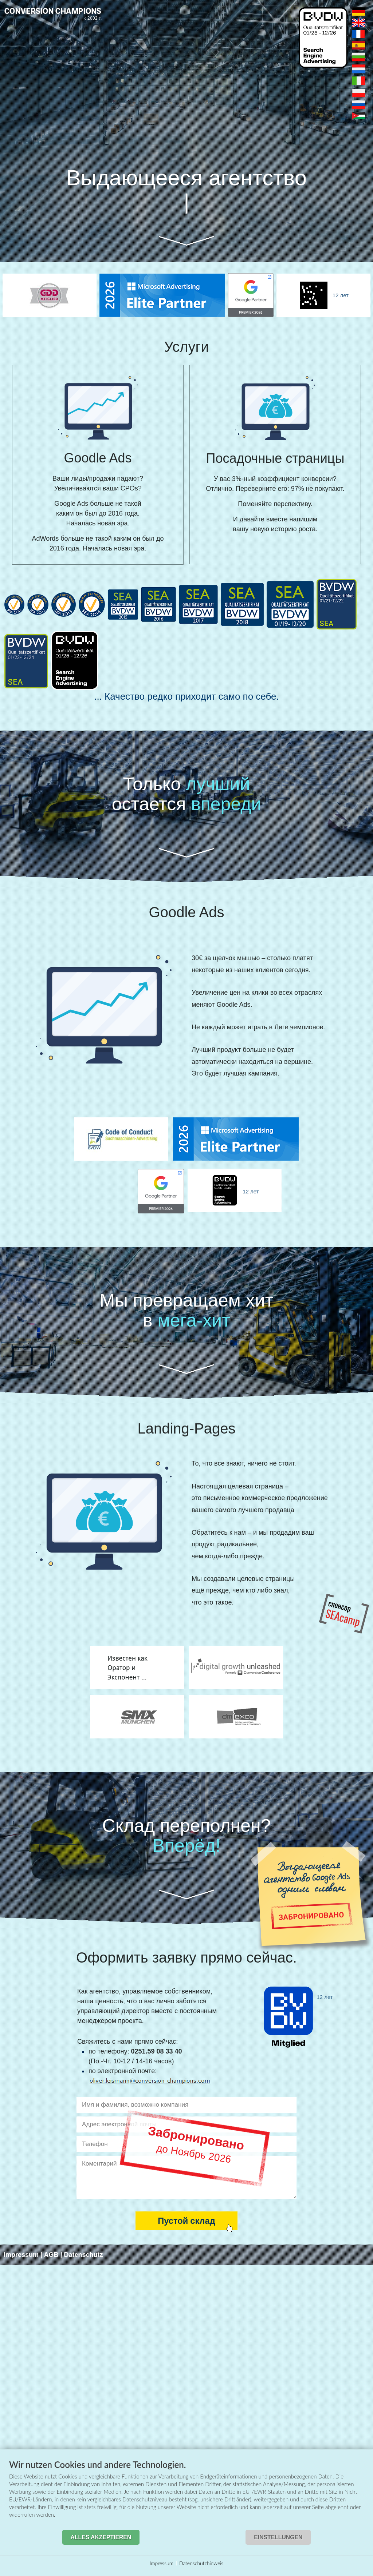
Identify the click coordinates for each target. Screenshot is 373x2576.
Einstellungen (278, 2537)
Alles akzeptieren (101, 2537)
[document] (186, 2494)
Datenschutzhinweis (201, 2563)
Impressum (161, 2563)
